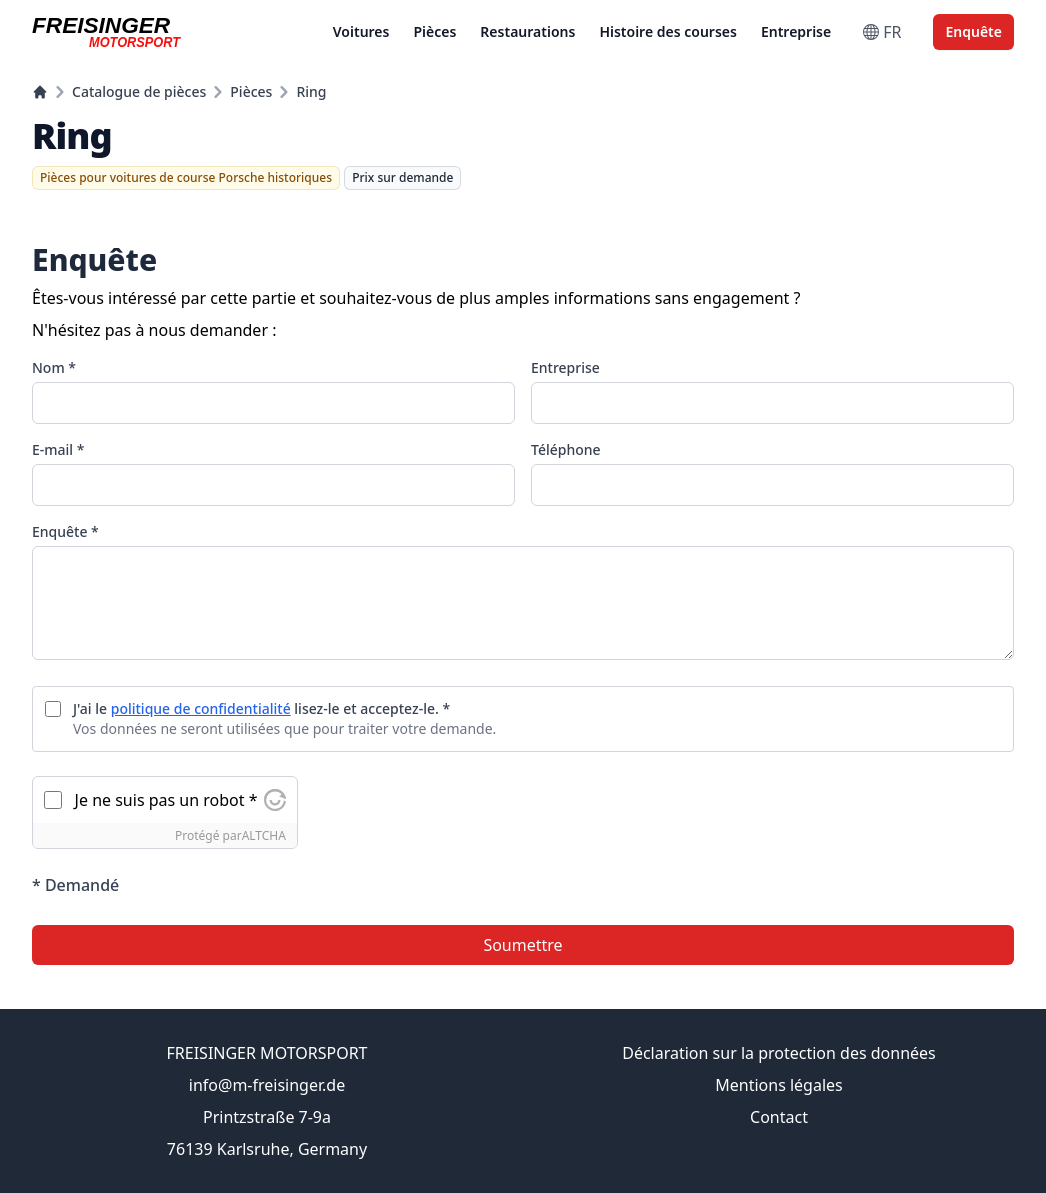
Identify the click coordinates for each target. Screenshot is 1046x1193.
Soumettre (522, 945)
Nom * (54, 367)
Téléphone (566, 449)
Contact (779, 1117)
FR (882, 32)
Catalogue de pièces (139, 91)
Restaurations (527, 31)
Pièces (434, 31)
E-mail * (58, 449)
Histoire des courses (668, 31)
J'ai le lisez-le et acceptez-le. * (261, 708)
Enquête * (65, 531)
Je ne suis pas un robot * (166, 800)
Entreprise (796, 31)
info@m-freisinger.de (267, 1085)
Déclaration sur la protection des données (779, 1053)
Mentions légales (779, 1085)
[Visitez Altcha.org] (275, 800)
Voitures (361, 31)
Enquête (973, 31)
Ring (311, 91)
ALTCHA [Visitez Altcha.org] (264, 835)
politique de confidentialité (201, 708)
